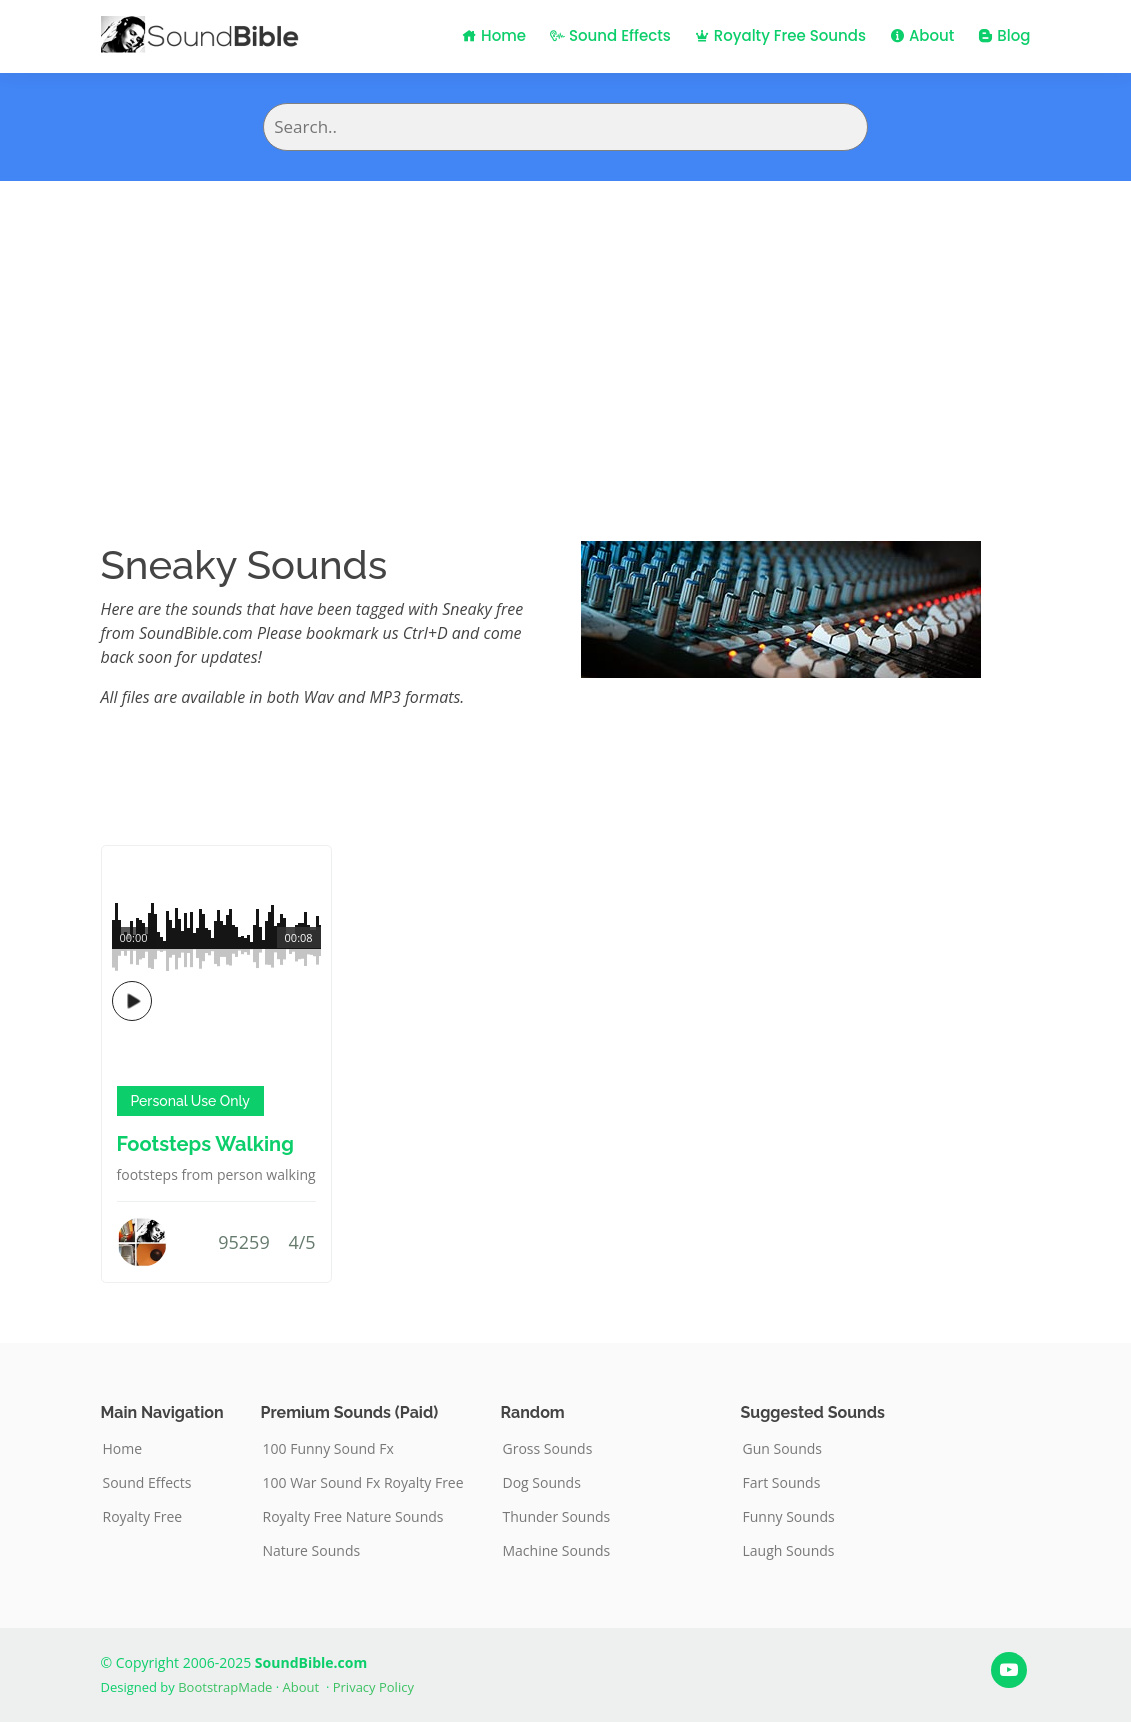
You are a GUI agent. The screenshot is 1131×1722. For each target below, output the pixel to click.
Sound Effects (610, 35)
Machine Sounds (557, 1551)
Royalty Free (143, 1517)
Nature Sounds (312, 1551)
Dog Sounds (542, 1483)
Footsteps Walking (205, 1144)
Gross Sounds (548, 1449)
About (922, 35)
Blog (1004, 35)
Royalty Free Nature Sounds (353, 1517)
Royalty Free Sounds (780, 35)
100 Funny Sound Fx (328, 1449)
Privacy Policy (373, 1687)
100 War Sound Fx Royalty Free (363, 1483)
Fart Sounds (782, 1483)
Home (494, 35)
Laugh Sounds (789, 1551)
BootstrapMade (225, 1687)
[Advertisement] (565, 331)
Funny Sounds (789, 1517)
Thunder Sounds (557, 1517)
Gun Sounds (783, 1449)
